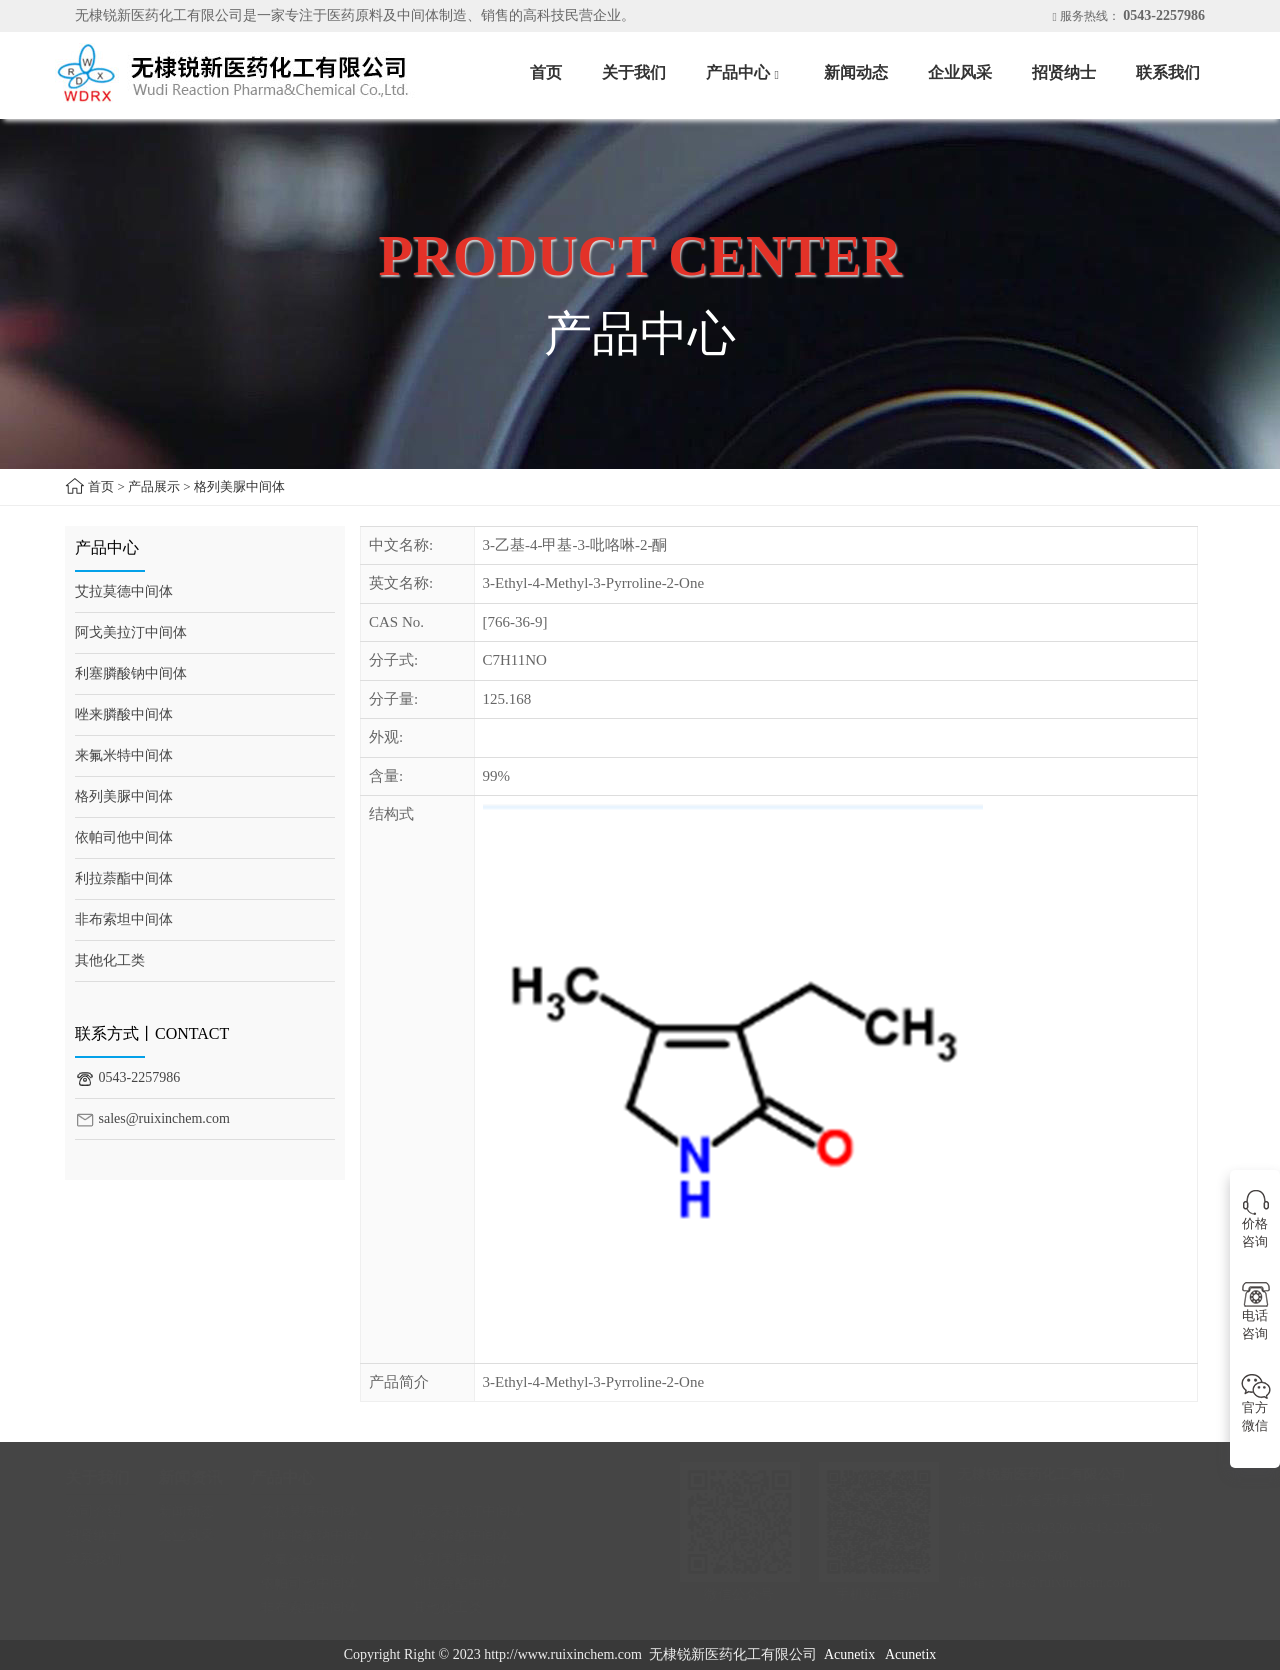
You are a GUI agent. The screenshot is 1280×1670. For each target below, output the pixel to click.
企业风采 (960, 72)
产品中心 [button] (745, 74)
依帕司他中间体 (124, 837)
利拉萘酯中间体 (124, 878)
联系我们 (1168, 72)
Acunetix (849, 1654)
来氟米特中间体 (124, 755)
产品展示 (154, 486)
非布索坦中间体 (124, 919)
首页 (546, 72)
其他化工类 (110, 960)
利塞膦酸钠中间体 (131, 673)
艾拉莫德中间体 (124, 591)
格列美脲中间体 (239, 486)
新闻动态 (856, 72)
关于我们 (634, 72)
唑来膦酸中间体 (124, 714)
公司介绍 (103, 1511)
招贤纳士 (1064, 72)
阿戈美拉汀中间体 (131, 632)
